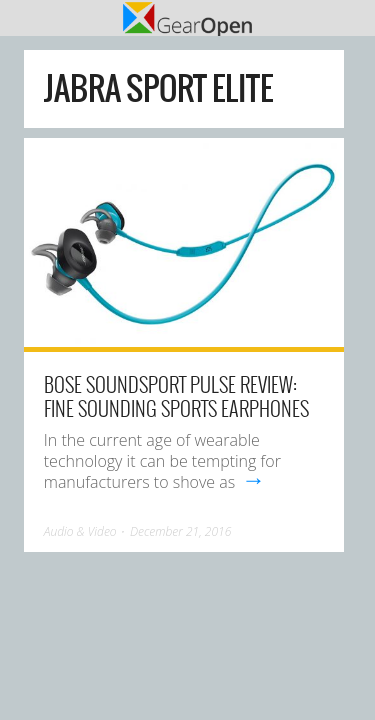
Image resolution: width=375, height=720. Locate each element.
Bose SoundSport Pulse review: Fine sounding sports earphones (176, 396)
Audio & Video (80, 531)
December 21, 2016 (180, 531)
